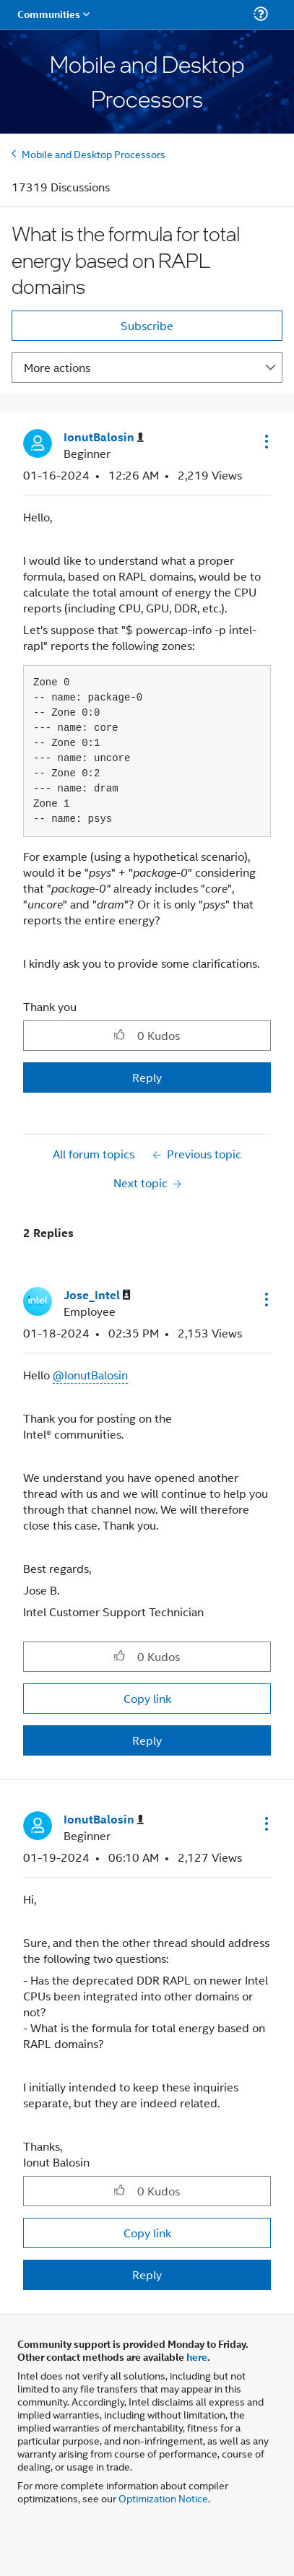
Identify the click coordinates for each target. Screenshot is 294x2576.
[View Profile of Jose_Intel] (97, 1295)
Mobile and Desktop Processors (93, 153)
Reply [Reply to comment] (147, 1740)
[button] (265, 441)
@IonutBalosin (90, 1374)
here (196, 2356)
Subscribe (147, 325)
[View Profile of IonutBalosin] (104, 437)
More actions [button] (57, 367)
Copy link (147, 1698)
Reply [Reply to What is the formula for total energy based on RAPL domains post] (147, 1077)
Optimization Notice (163, 2497)
